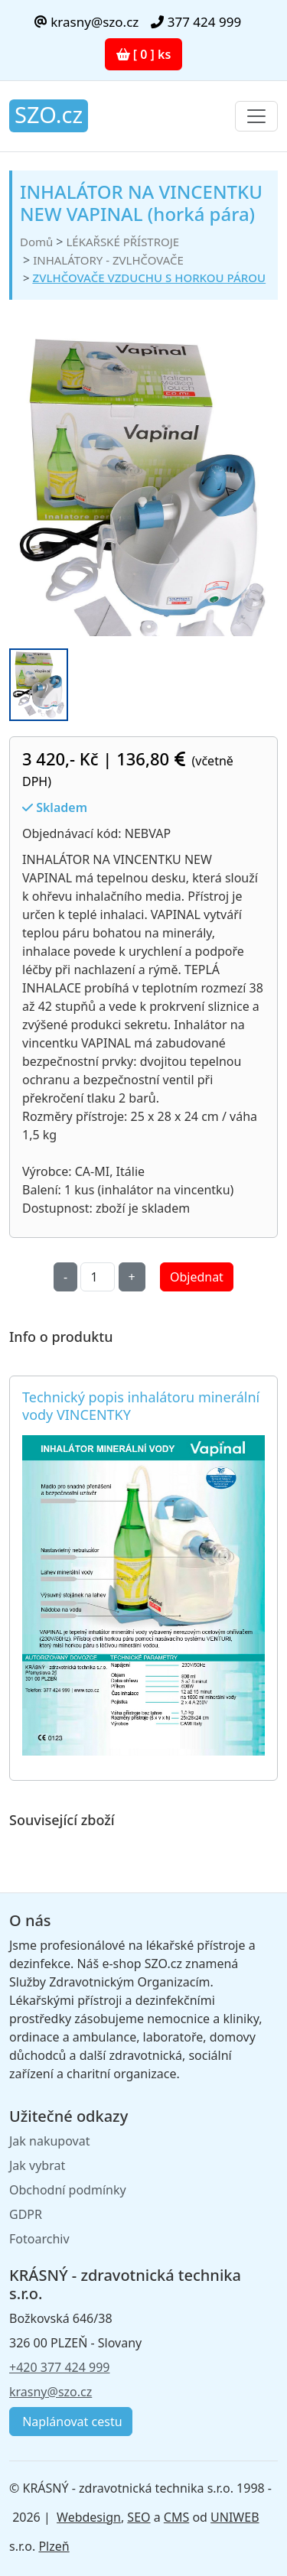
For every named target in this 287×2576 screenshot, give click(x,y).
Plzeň (53, 2546)
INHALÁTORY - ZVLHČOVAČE (108, 260)
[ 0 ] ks (143, 54)
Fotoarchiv (39, 2238)
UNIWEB (234, 2517)
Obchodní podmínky (67, 2189)
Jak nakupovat (49, 2141)
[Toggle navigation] (256, 116)
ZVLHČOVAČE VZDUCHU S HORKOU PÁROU (149, 277)
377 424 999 (196, 22)
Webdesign (89, 2517)
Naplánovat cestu (70, 2421)
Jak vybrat (37, 2165)
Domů (36, 241)
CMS (176, 2517)
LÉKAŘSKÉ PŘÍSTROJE (122, 241)
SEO (138, 2517)
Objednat (196, 1277)
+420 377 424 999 (59, 2367)
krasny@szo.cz (86, 22)
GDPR (25, 2214)
